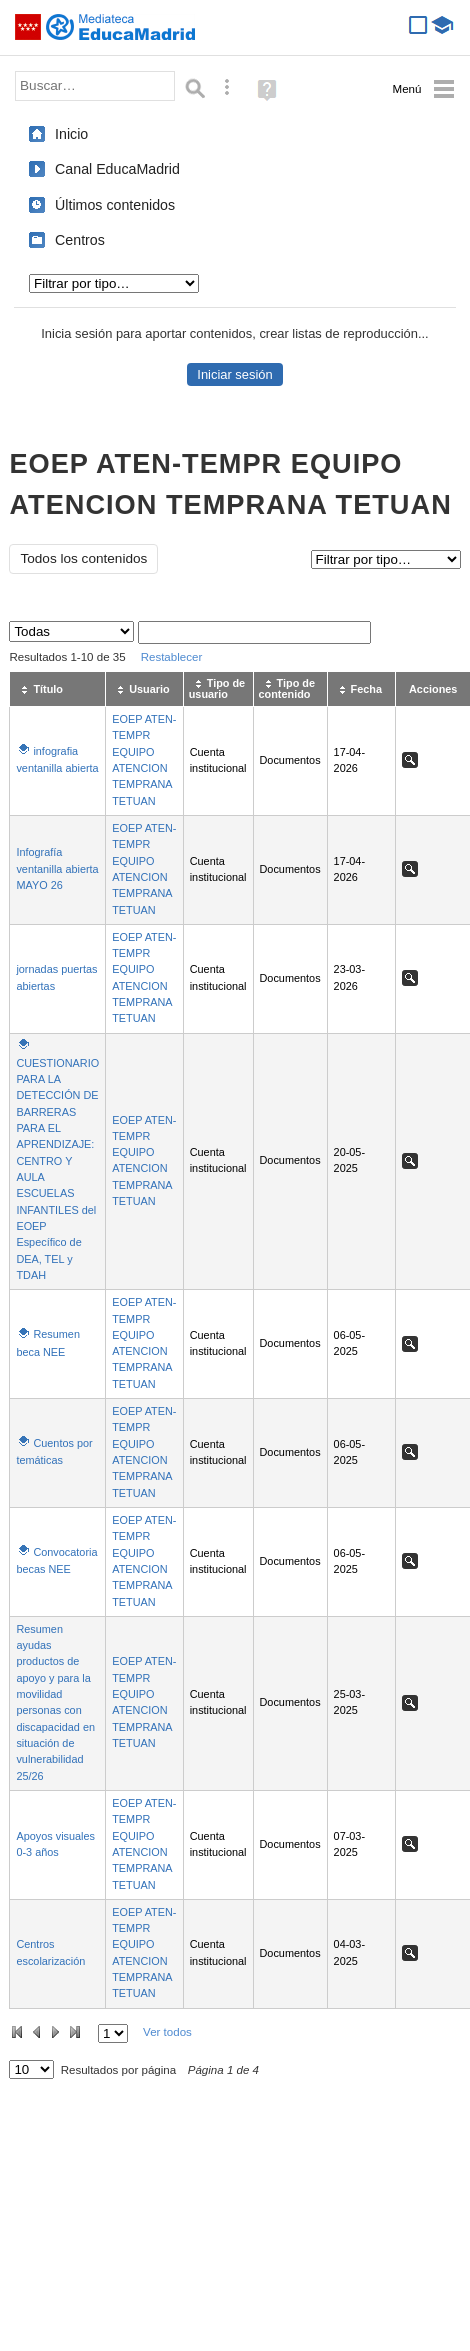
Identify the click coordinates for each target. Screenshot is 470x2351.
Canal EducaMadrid (117, 169)
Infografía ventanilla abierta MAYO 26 (57, 868)
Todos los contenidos (83, 558)
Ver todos (167, 2032)
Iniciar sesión (234, 374)
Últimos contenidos (115, 205)
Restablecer (172, 657)
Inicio (71, 134)
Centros (80, 240)
